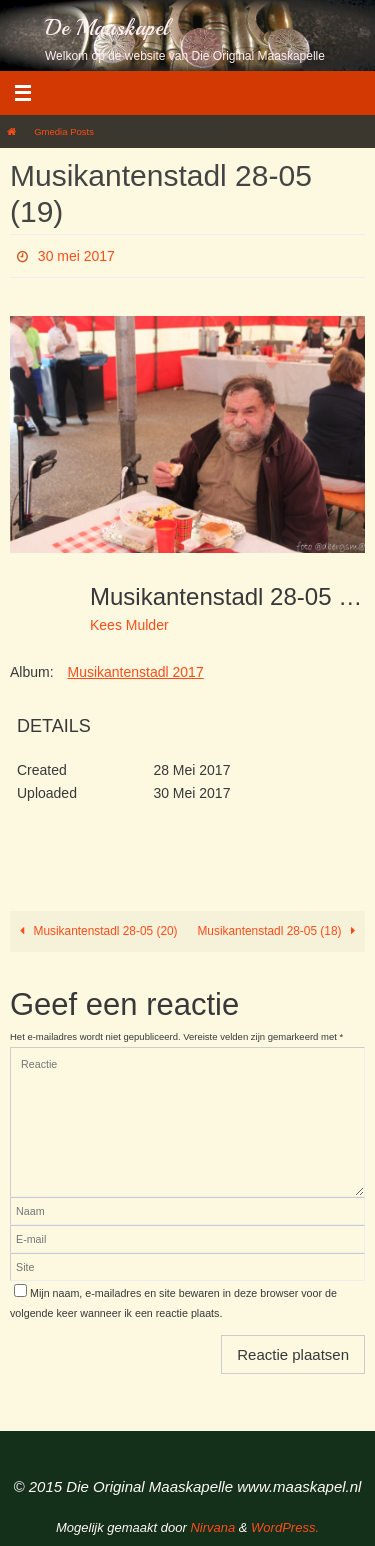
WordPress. (285, 1527)
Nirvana (212, 1527)
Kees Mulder (129, 625)
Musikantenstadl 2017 (135, 672)
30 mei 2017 (76, 256)
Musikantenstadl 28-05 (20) (96, 931)
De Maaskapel (107, 28)
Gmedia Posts (64, 131)
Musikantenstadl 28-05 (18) (279, 931)
